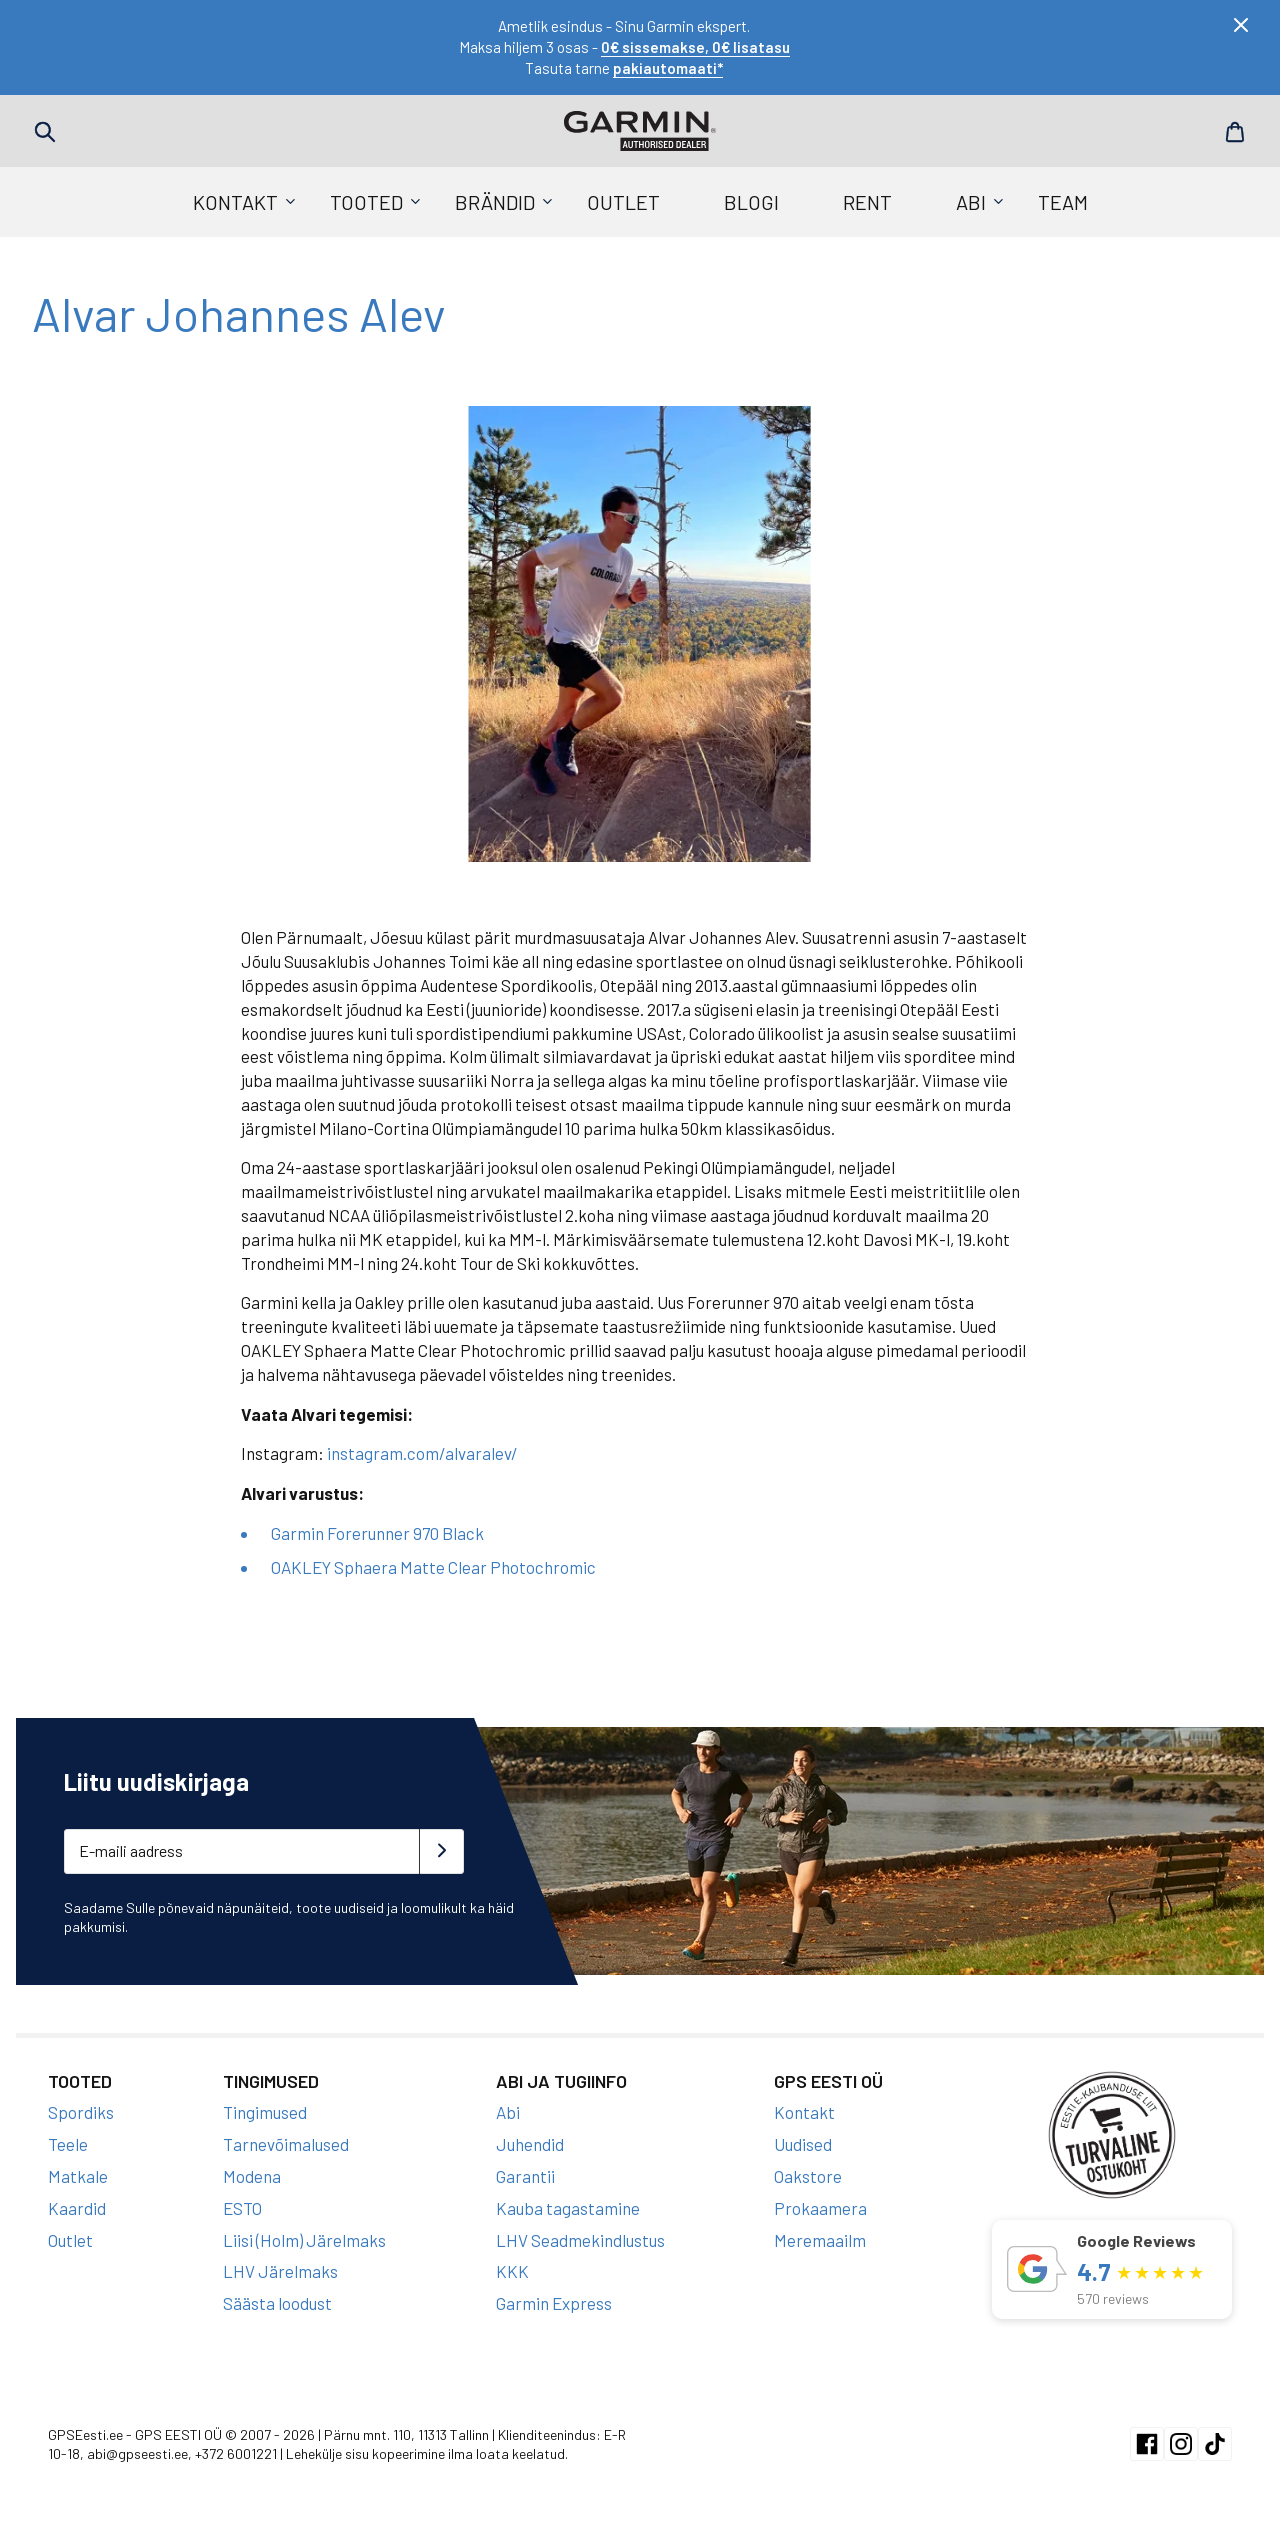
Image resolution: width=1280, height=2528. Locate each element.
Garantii (525, 2176)
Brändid (495, 202)
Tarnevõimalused (286, 2144)
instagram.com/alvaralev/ (422, 1453)
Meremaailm (820, 2240)
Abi (971, 202)
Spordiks (81, 2112)
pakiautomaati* (668, 68)
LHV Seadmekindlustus (580, 2240)
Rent (867, 202)
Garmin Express (554, 2303)
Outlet (623, 202)
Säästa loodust (277, 2303)
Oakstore (808, 2176)
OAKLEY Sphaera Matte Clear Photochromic (433, 1567)
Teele (68, 2144)
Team (1063, 202)
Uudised (803, 2144)
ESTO (242, 2208)
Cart (1235, 132)
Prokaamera (820, 2208)
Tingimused (265, 2112)
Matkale (78, 2176)
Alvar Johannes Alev (239, 313)
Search (45, 132)
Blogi (751, 202)
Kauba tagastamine (568, 2208)
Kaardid (77, 2208)
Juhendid (530, 2144)
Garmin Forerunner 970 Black (377, 1533)
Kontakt (235, 202)
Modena (252, 2176)
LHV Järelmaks (280, 2271)
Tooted (366, 202)
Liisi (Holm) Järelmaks (304, 2240)
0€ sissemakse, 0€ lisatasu (695, 47)
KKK (512, 2271)
